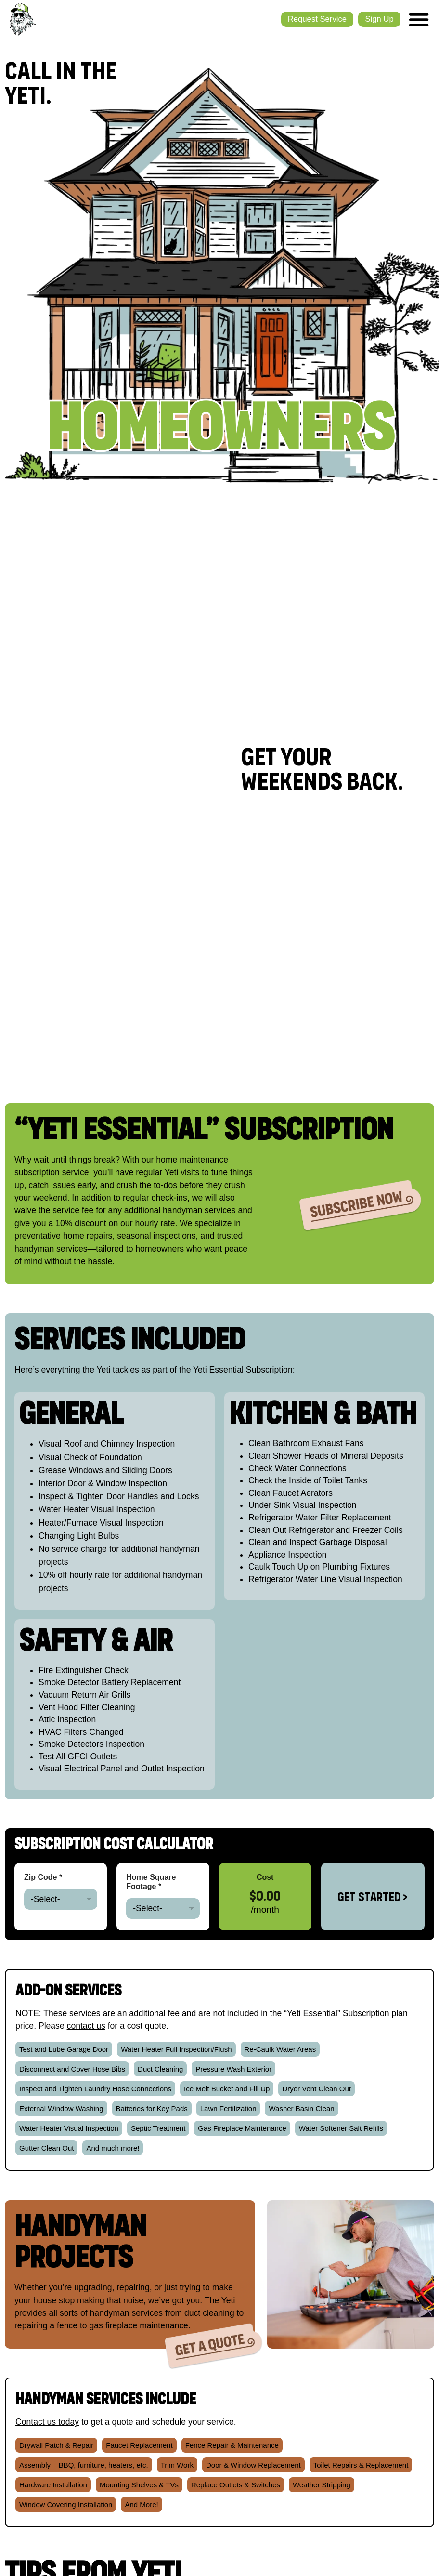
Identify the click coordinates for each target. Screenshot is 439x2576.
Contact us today (47, 2422)
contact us (86, 2026)
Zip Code (43, 1877)
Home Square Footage (151, 1881)
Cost (265, 1877)
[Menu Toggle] (418, 19)
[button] (63, 2049)
